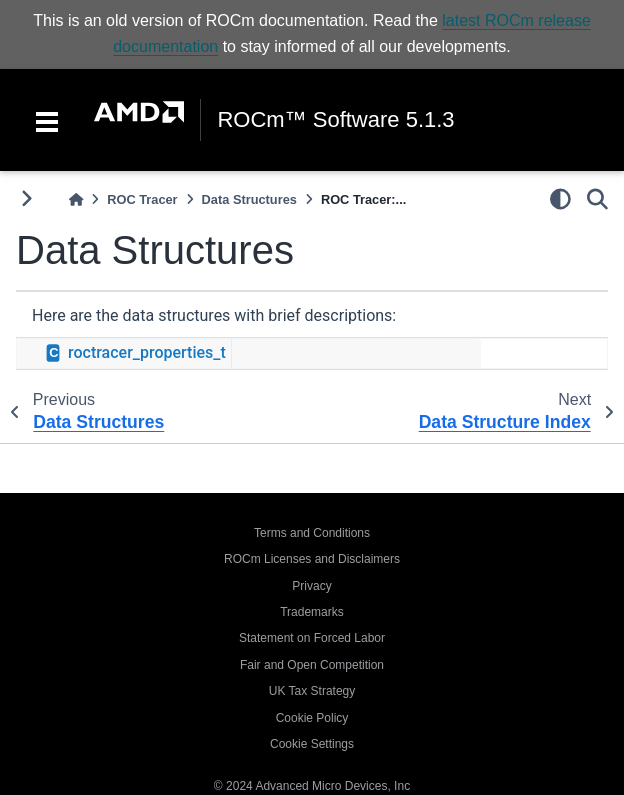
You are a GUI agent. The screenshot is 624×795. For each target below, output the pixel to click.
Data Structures (249, 199)
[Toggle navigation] (47, 120)
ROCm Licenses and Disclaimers (312, 559)
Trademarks (312, 612)
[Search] (597, 199)
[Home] (76, 199)
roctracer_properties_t (147, 352)
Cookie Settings (312, 744)
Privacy (311, 586)
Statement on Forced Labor (312, 638)
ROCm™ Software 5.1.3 (335, 120)
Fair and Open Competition (312, 665)
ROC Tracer (142, 199)
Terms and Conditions (312, 533)
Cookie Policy (312, 718)
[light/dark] (560, 199)
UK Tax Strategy (312, 691)
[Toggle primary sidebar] (26, 198)
